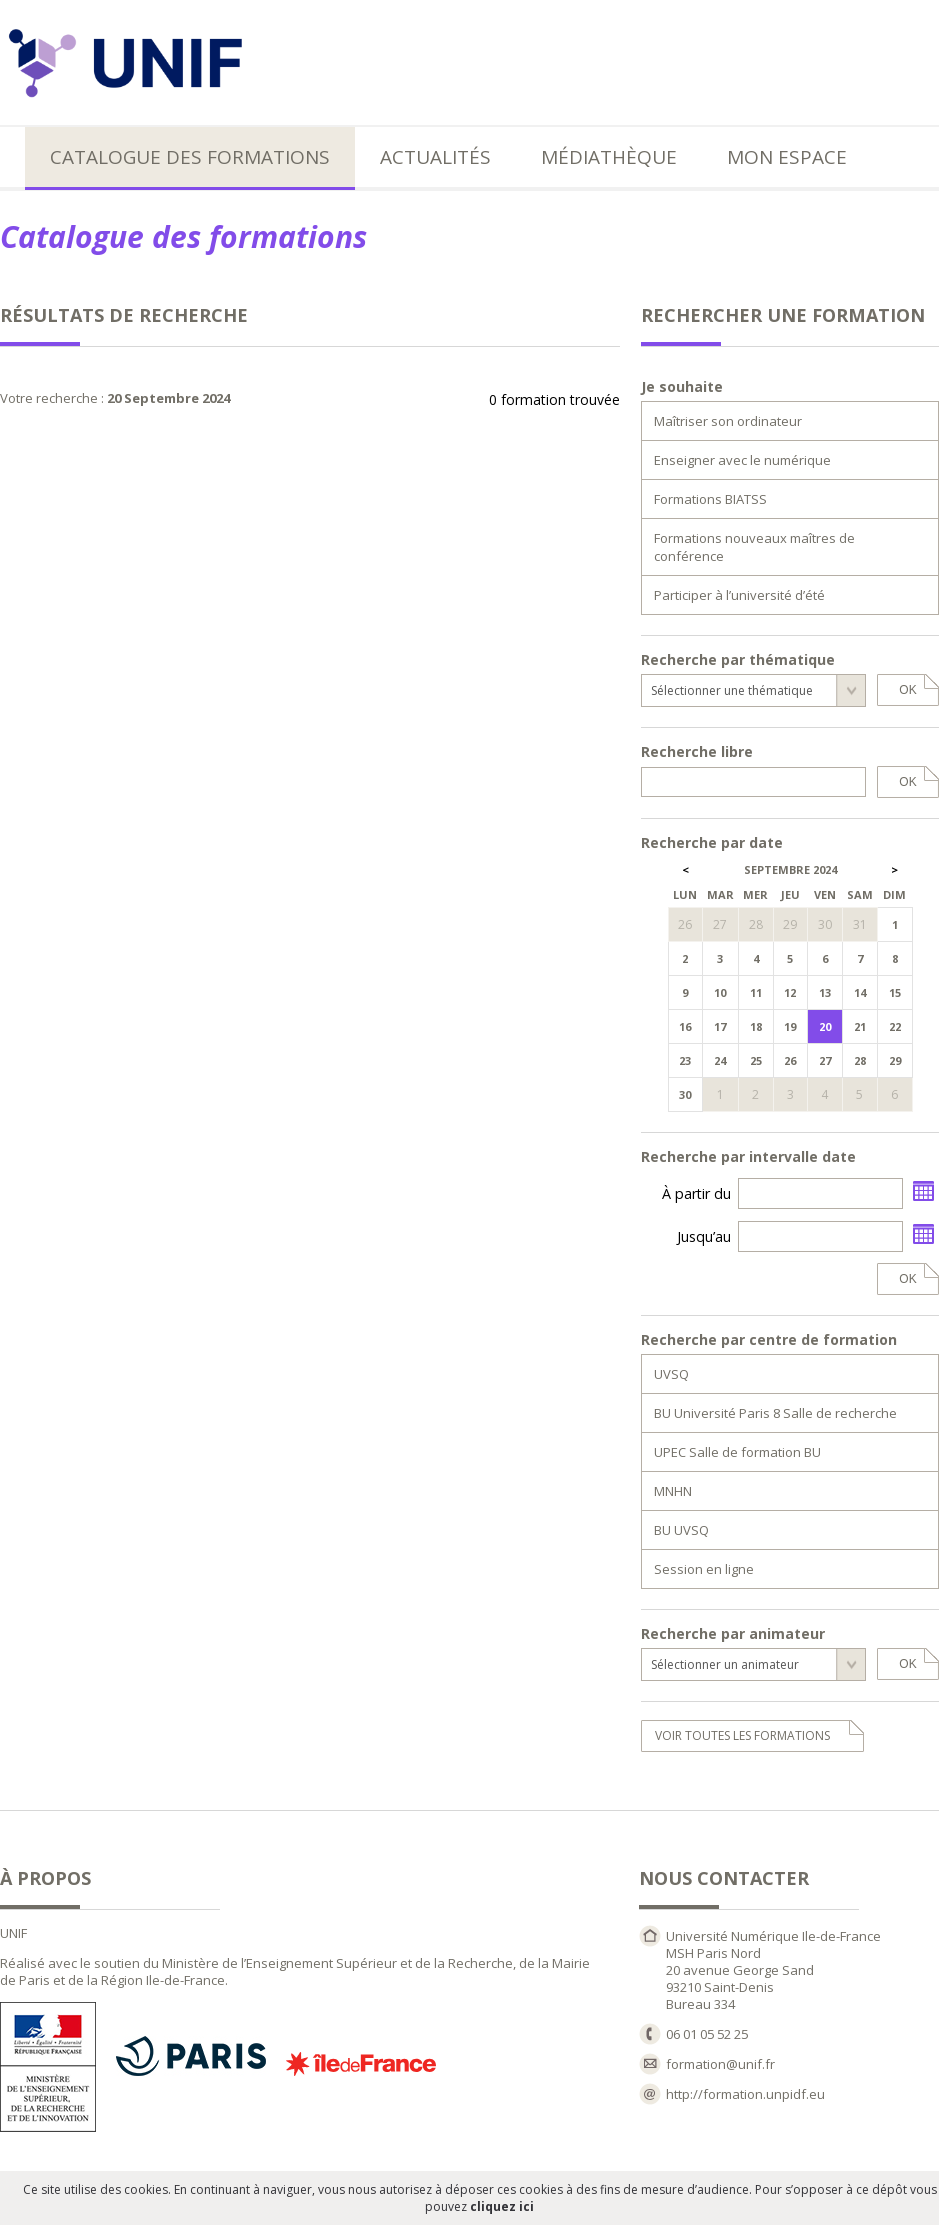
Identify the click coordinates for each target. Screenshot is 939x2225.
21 (860, 1026)
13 (825, 992)
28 (860, 1060)
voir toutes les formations (742, 1735)
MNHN (673, 1491)
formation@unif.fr (720, 2064)
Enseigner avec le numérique (742, 460)
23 (685, 1060)
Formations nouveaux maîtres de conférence (754, 547)
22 (895, 1026)
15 (895, 992)
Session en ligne (704, 1569)
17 (720, 1026)
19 (790, 1026)
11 (756, 992)
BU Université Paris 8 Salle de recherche (775, 1413)
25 (756, 1060)
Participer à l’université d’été (739, 595)
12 (790, 992)
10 (720, 992)
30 (685, 1094)
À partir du (696, 1193)
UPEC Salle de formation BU (737, 1452)
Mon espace (787, 157)
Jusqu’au (704, 1236)
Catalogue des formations (190, 157)
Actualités (435, 157)
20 (825, 1026)
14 (860, 992)
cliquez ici (502, 2206)
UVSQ (671, 1374)
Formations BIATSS (710, 499)
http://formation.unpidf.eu (745, 2094)
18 (756, 1026)
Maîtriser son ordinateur (728, 421)
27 (825, 1060)
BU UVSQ (681, 1530)
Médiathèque (609, 157)
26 (790, 1060)
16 (685, 1026)
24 (720, 1060)
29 (895, 1060)
